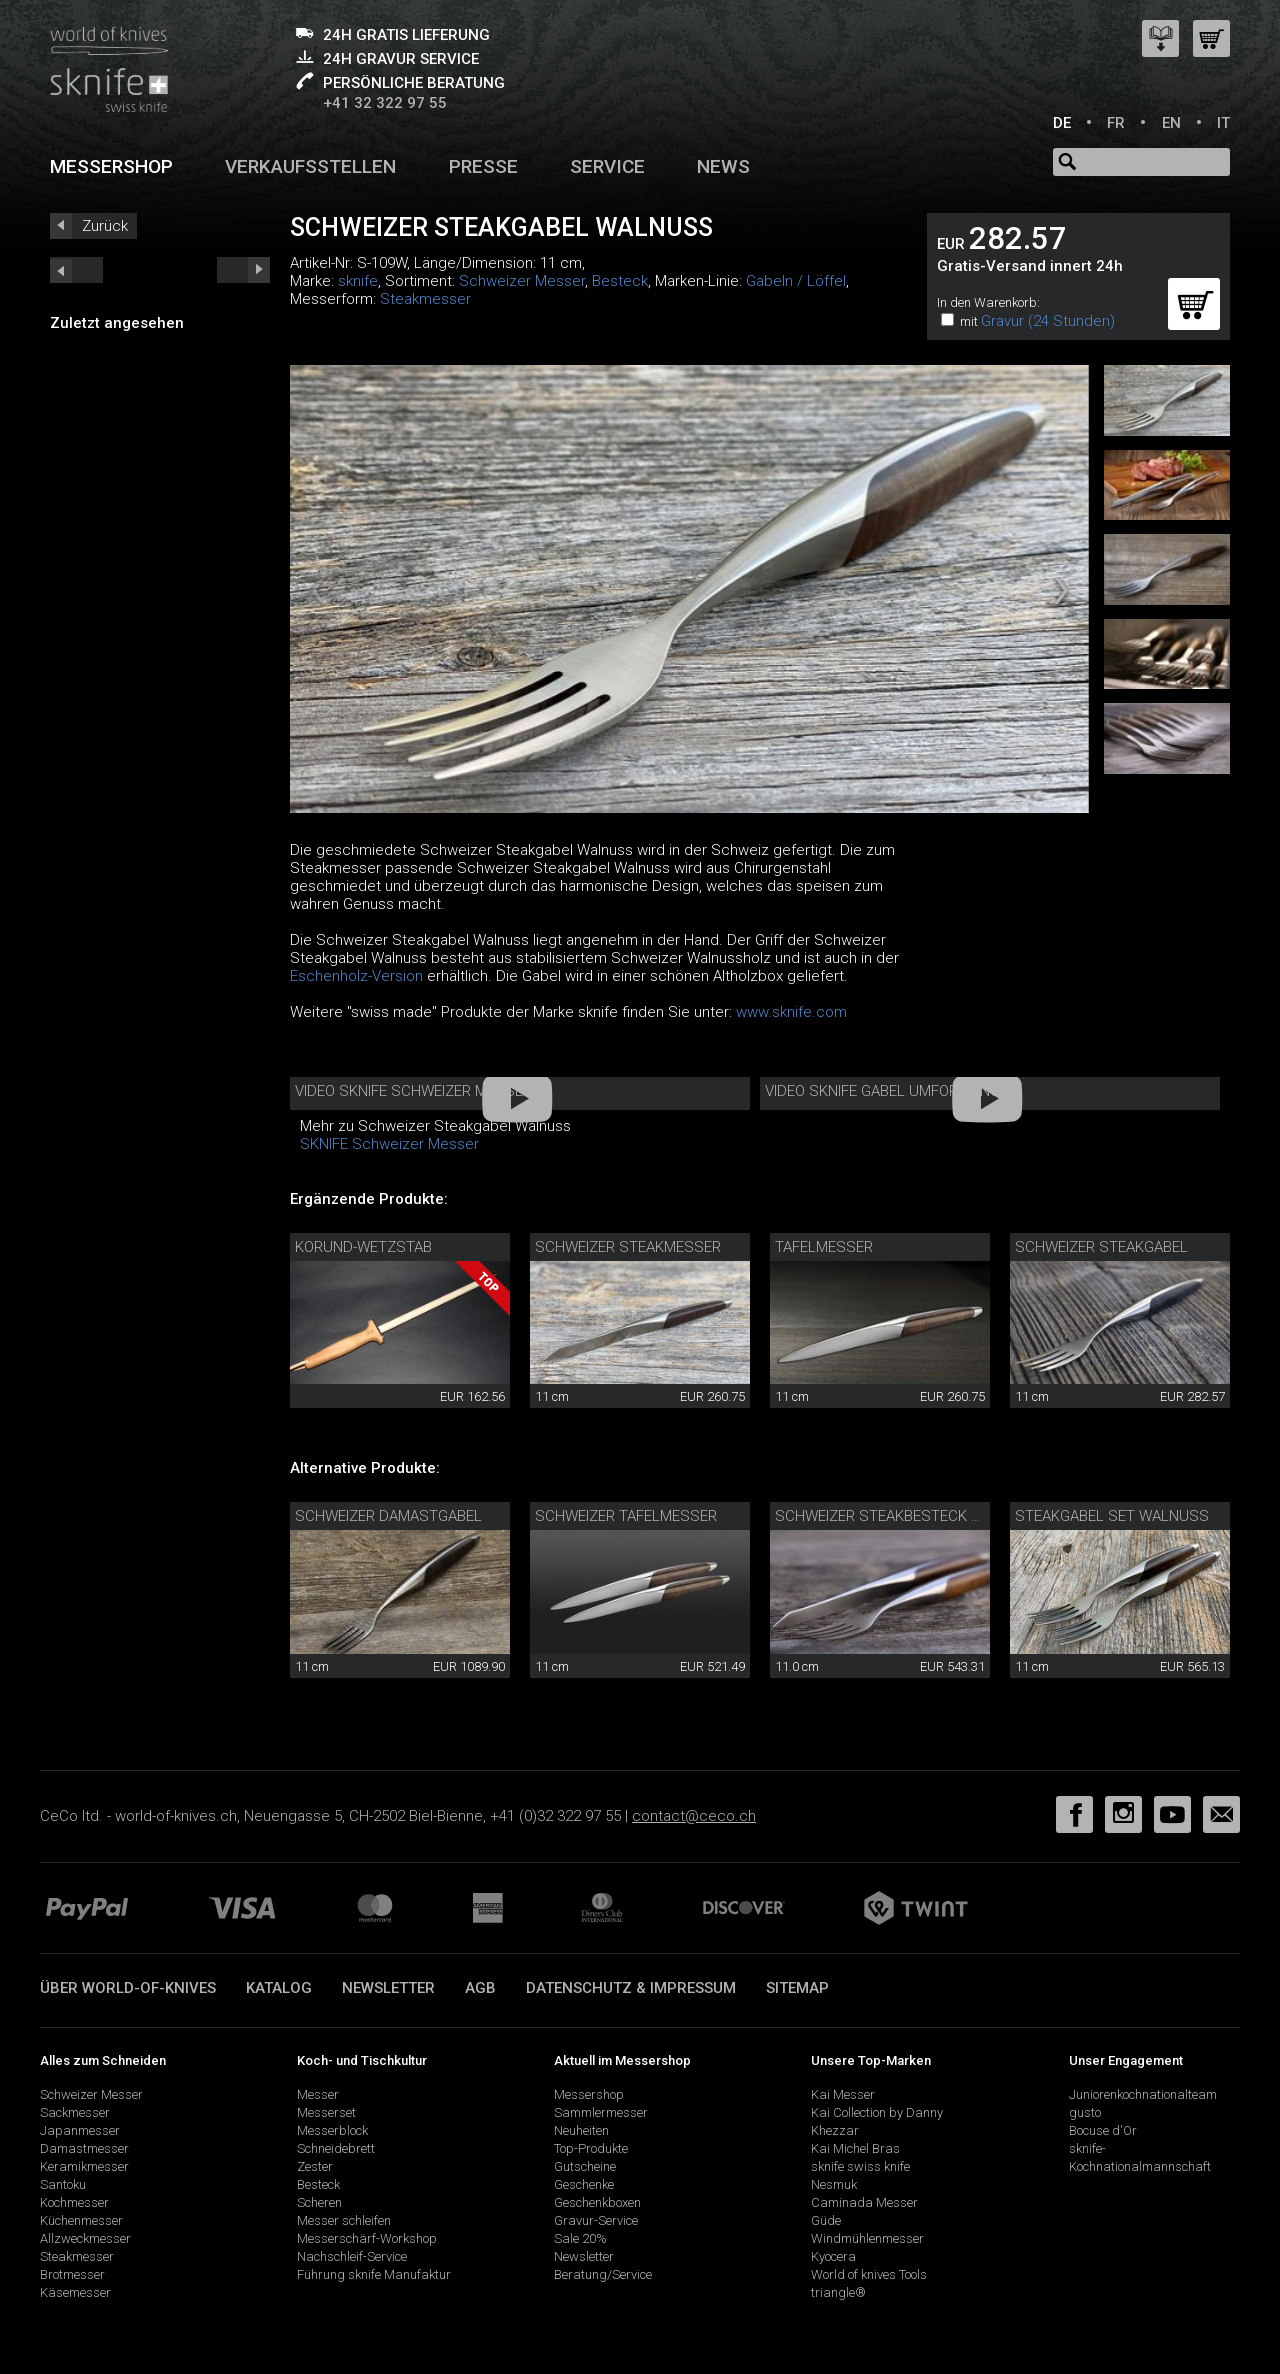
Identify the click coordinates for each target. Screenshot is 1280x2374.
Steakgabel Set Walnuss (1112, 1516)
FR (1116, 123)
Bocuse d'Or (1103, 2130)
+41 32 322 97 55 (385, 103)
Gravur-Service (596, 2220)
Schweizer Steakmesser (628, 1247)
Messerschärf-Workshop (367, 2238)
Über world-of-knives (128, 1988)
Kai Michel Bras (855, 2148)
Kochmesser (74, 2202)
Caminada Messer (864, 2202)
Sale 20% (580, 2238)
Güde (826, 2220)
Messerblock (332, 2130)
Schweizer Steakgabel (1101, 1247)
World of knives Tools (869, 2274)
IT (1223, 123)
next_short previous (76, 270)
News (723, 166)
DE (1062, 123)
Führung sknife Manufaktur (374, 2274)
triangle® (838, 2292)
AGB (480, 1988)
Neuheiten (581, 2130)
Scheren (319, 2202)
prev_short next (243, 270)
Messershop (111, 166)
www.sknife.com (791, 1012)
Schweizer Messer (522, 281)
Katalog (279, 1988)
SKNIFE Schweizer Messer (389, 1144)
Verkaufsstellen (310, 166)
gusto (1085, 2112)
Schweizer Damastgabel (388, 1516)
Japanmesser (80, 2130)
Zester (315, 2166)
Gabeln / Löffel (796, 281)
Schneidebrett (336, 2148)
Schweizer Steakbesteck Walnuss (908, 1516)
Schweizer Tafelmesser (626, 1516)
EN (1171, 123)
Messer (318, 2094)
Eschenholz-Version (356, 976)
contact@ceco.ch (694, 1816)
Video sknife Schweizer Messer (413, 1091)
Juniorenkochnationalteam (1143, 2094)
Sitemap (797, 1988)
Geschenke (584, 2184)
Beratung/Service (603, 2274)
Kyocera (833, 2256)
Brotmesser (72, 2274)
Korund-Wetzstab (363, 1247)
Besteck (620, 281)
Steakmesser (425, 299)
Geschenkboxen (597, 2202)
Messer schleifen (344, 2220)
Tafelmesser (824, 1247)
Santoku (63, 2184)
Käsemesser (75, 2292)
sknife (358, 281)
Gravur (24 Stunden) (1048, 321)
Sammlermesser (601, 2112)
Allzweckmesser (85, 2238)
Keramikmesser (84, 2166)
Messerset (326, 2112)
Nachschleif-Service (352, 2256)
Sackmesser (75, 2112)
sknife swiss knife (860, 2166)
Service (607, 166)
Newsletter (388, 1988)
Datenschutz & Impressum (631, 1988)
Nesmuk (834, 2184)
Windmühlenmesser (867, 2238)
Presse (483, 166)
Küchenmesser (81, 2220)
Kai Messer (843, 2094)
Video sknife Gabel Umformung (882, 1091)
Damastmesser (84, 2148)
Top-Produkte (591, 2148)
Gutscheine (585, 2166)
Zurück (105, 226)
